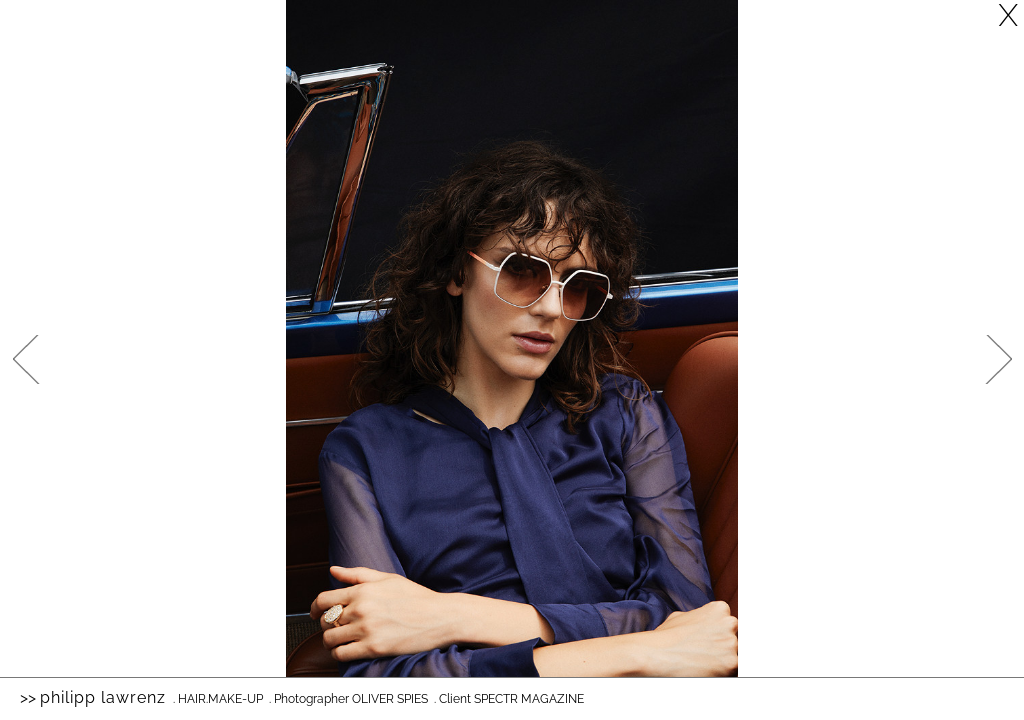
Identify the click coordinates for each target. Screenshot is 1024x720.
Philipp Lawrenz (103, 697)
